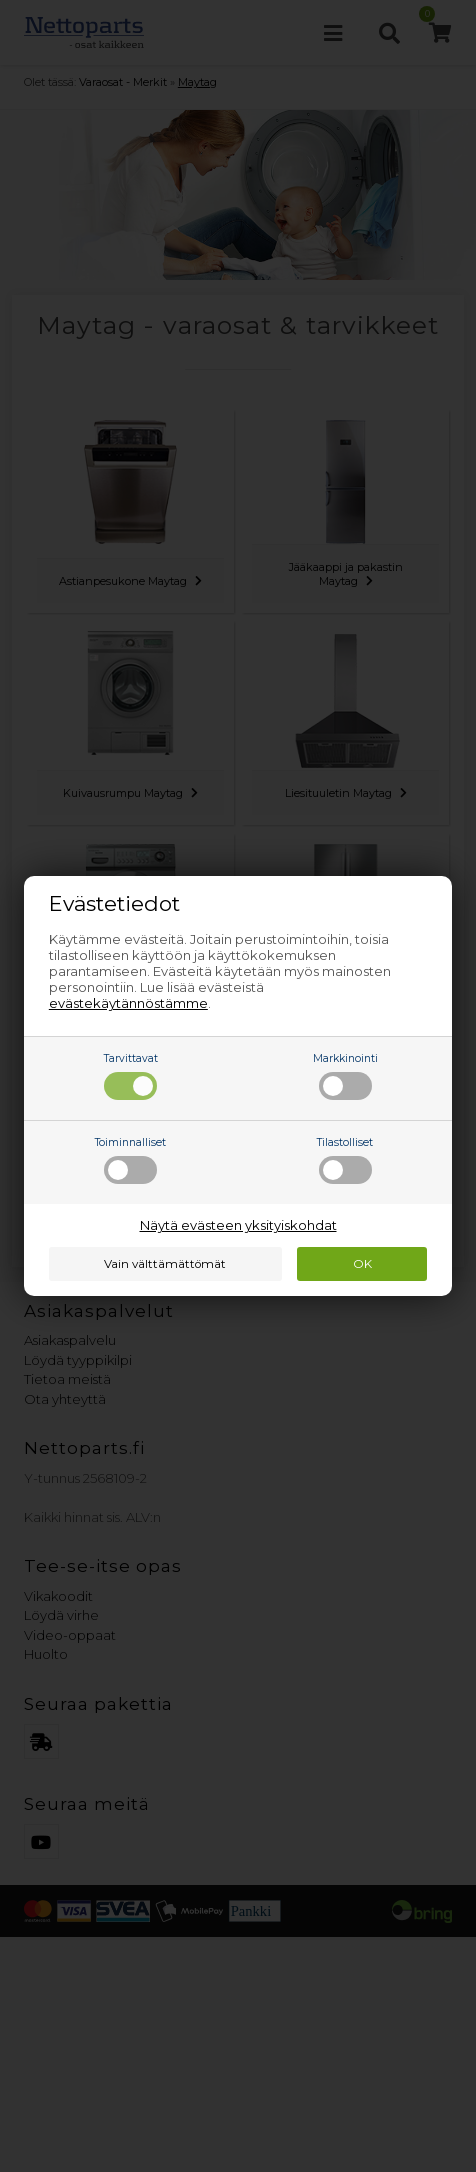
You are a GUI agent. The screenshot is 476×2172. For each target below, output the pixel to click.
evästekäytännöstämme (128, 1003)
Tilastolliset (345, 1160)
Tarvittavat (131, 1076)
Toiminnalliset (130, 1160)
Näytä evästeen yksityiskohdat (238, 1225)
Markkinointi (345, 1076)
